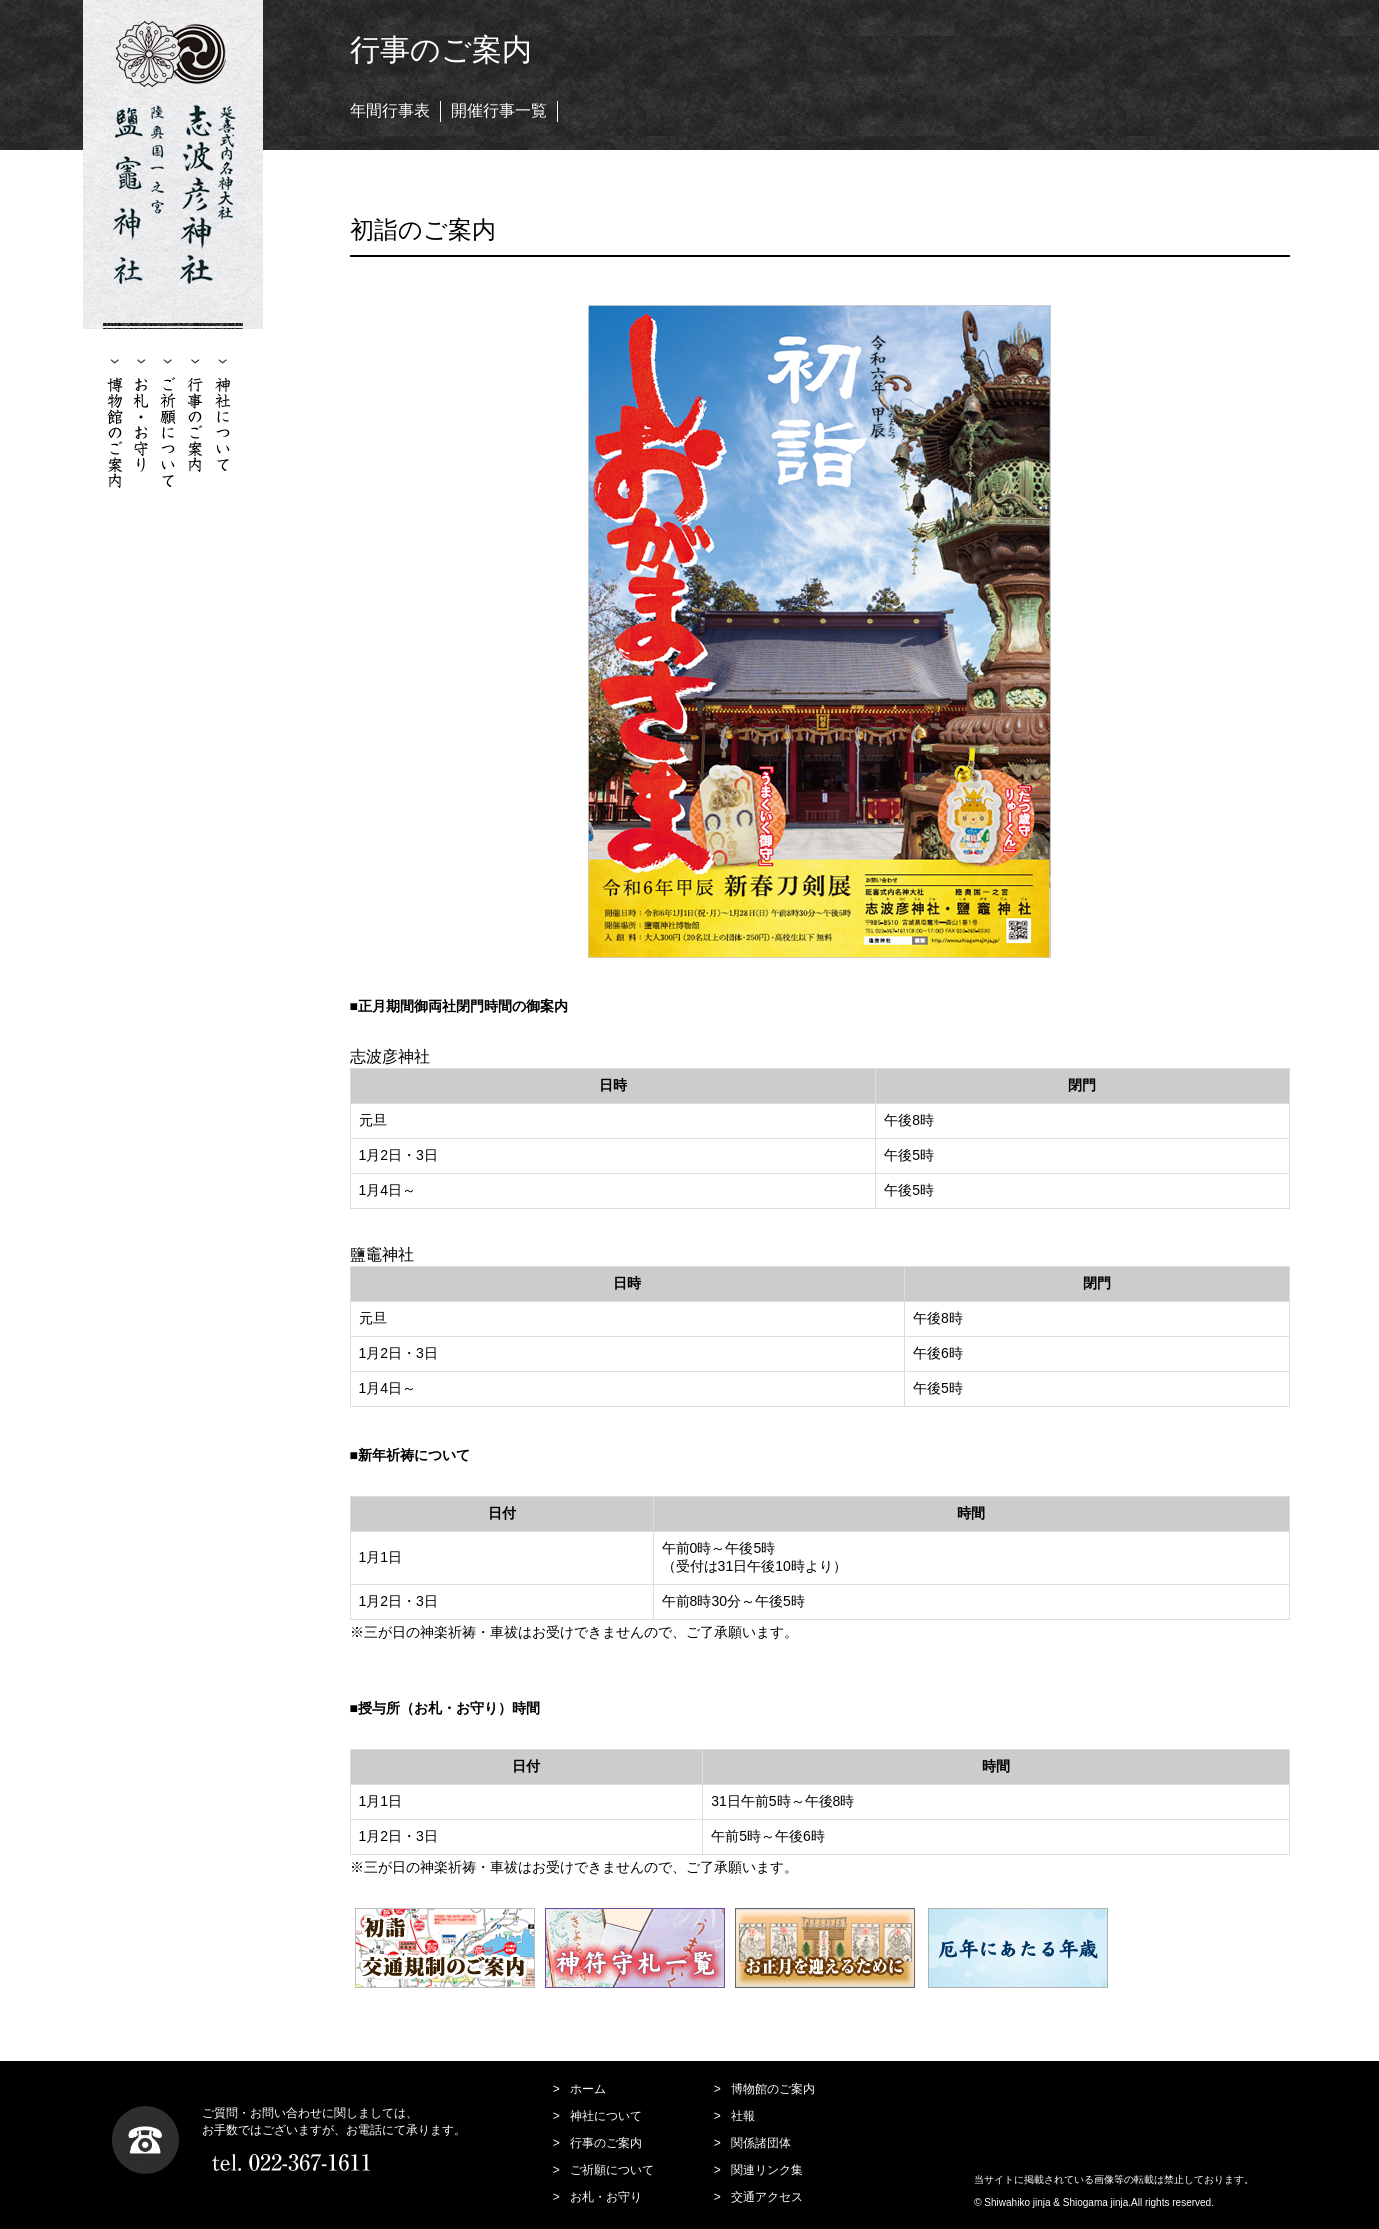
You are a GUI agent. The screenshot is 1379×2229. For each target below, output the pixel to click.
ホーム (588, 2089)
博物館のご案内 (773, 2089)
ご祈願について (612, 2170)
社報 (743, 2116)
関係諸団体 (761, 2143)
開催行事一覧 (499, 110)
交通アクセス (767, 2197)
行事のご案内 (606, 2143)
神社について (606, 2116)
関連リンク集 (767, 2170)
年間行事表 (390, 110)
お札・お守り (606, 2197)
